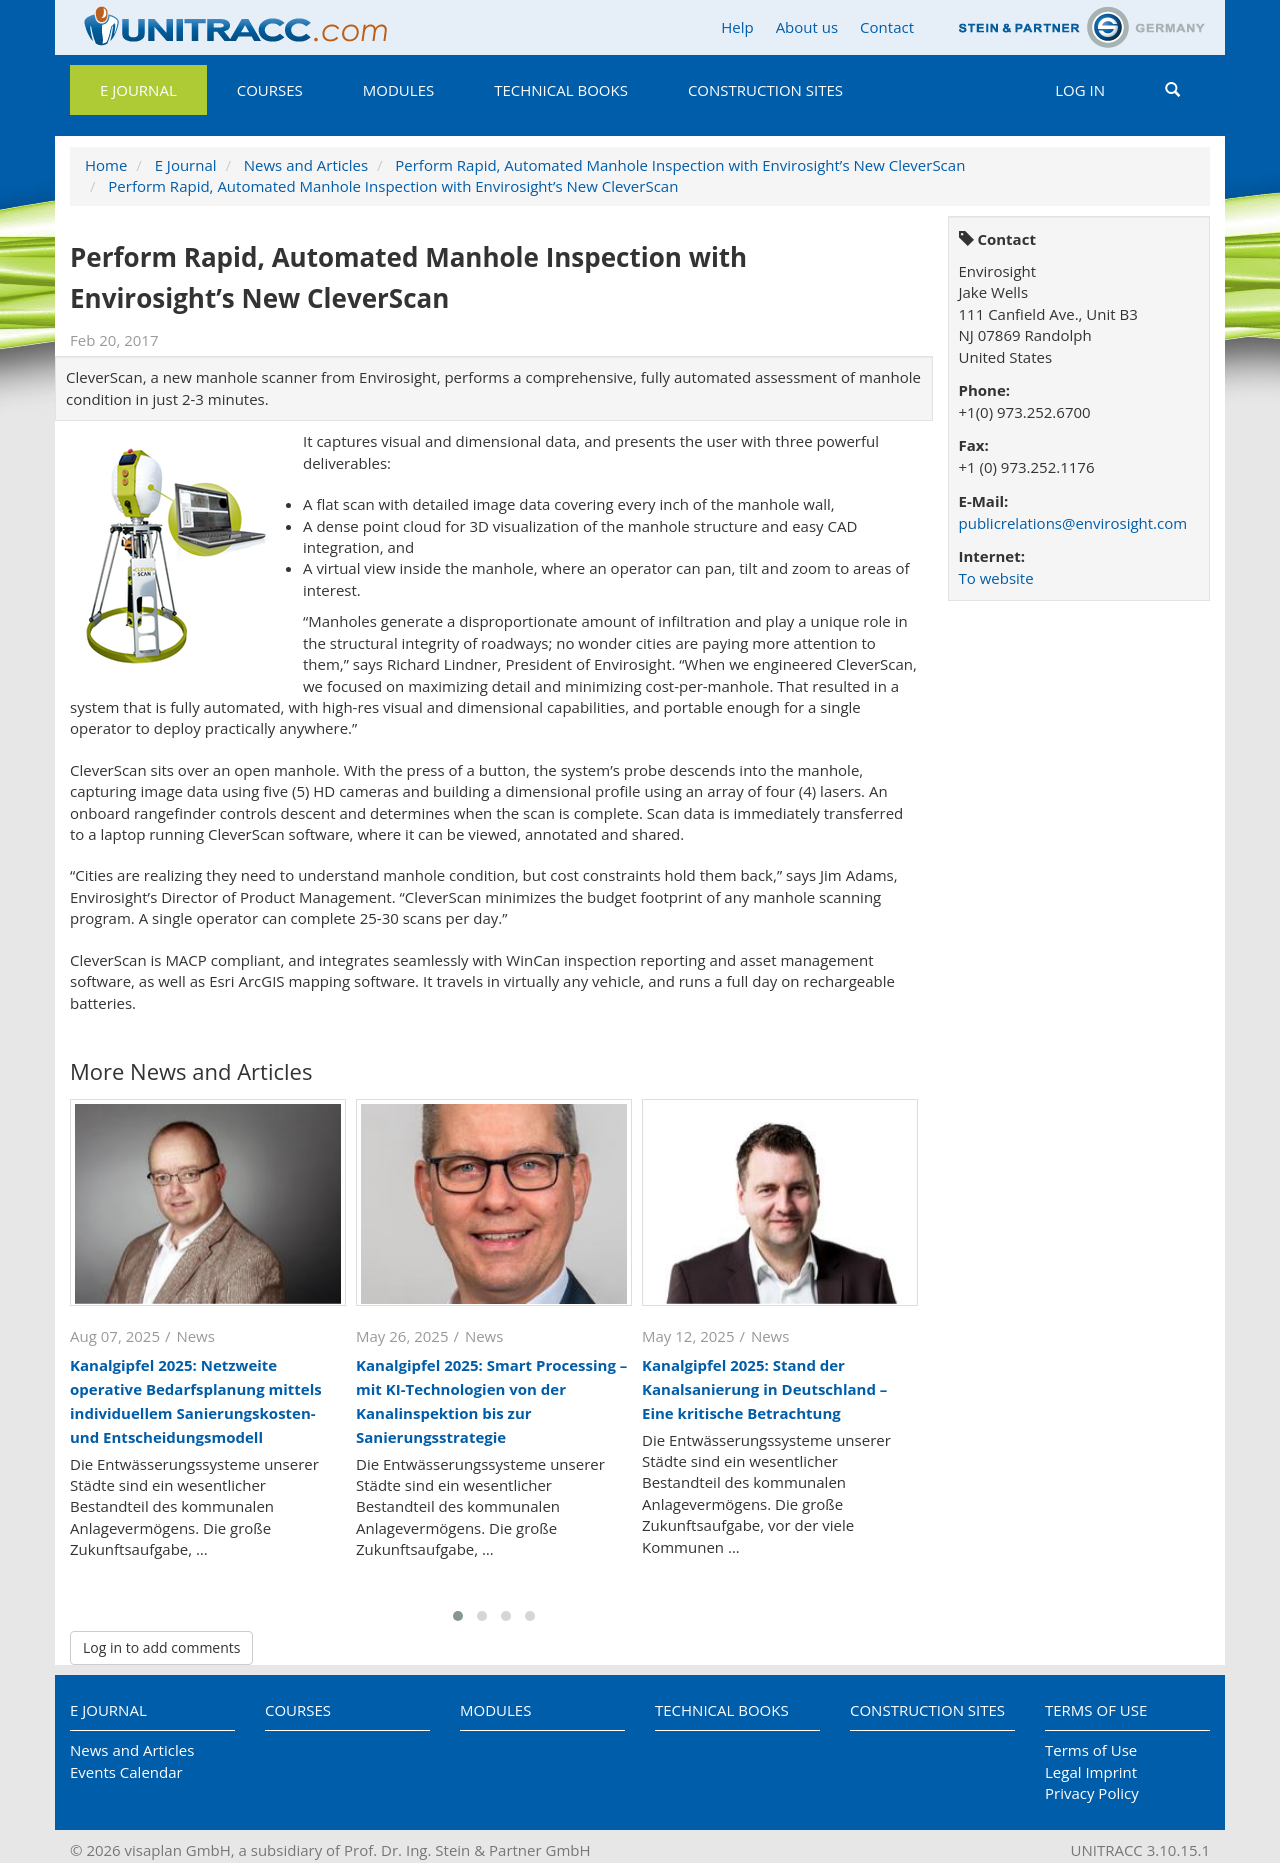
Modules (398, 90)
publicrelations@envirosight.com (1073, 523)
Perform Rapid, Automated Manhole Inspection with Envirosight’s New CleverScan (680, 165)
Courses (270, 90)
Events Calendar (126, 1772)
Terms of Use (1096, 1710)
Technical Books (561, 90)
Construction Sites (765, 90)
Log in (1080, 90)
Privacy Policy (1092, 1793)
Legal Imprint (1091, 1772)
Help (737, 27)
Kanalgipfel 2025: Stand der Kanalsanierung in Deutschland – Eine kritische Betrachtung (764, 1389)
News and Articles (306, 165)
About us (807, 27)
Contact (887, 27)
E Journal (138, 90)
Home (106, 165)
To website (996, 578)
